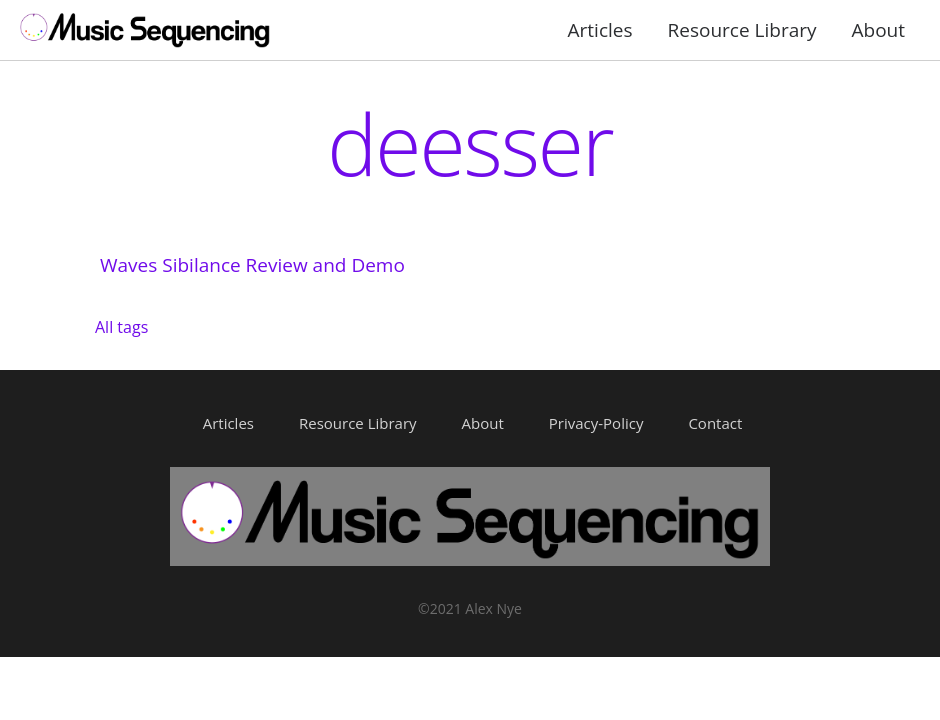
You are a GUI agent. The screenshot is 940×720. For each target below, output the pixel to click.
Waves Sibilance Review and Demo (252, 265)
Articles (600, 30)
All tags (121, 327)
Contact (715, 423)
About (879, 30)
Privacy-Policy (596, 423)
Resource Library (742, 30)
